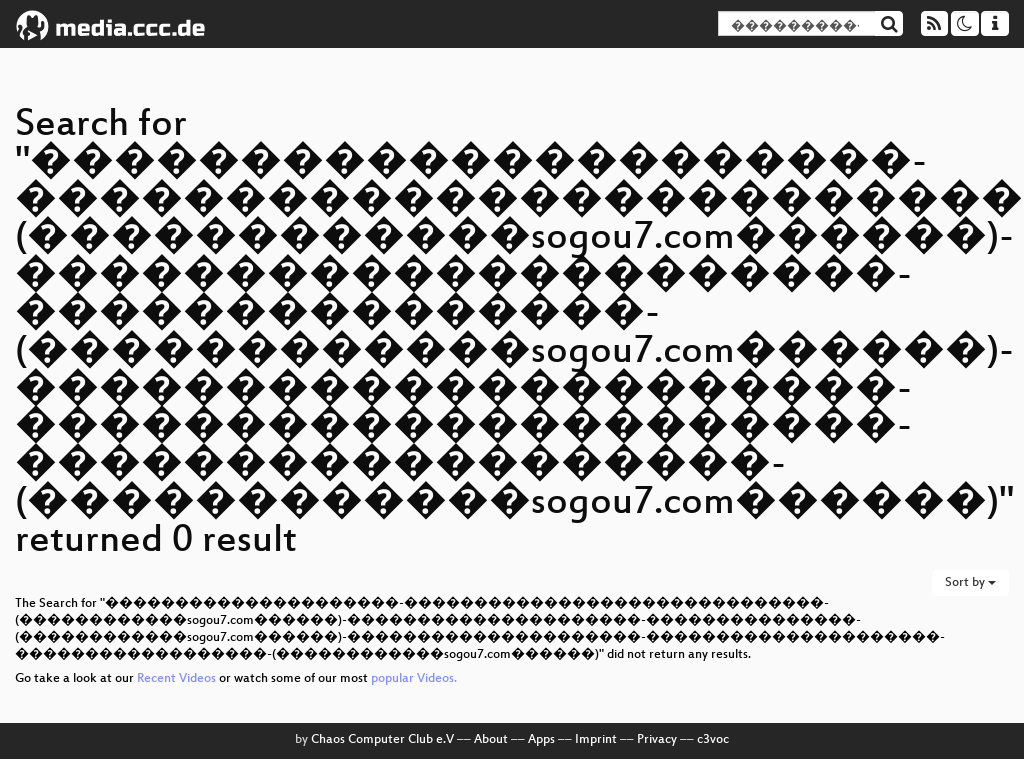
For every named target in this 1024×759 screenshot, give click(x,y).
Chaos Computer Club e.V (382, 740)
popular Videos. (414, 679)
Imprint (596, 740)
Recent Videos (178, 679)
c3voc (713, 740)
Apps (541, 740)
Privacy (657, 740)
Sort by (970, 583)
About (491, 740)
